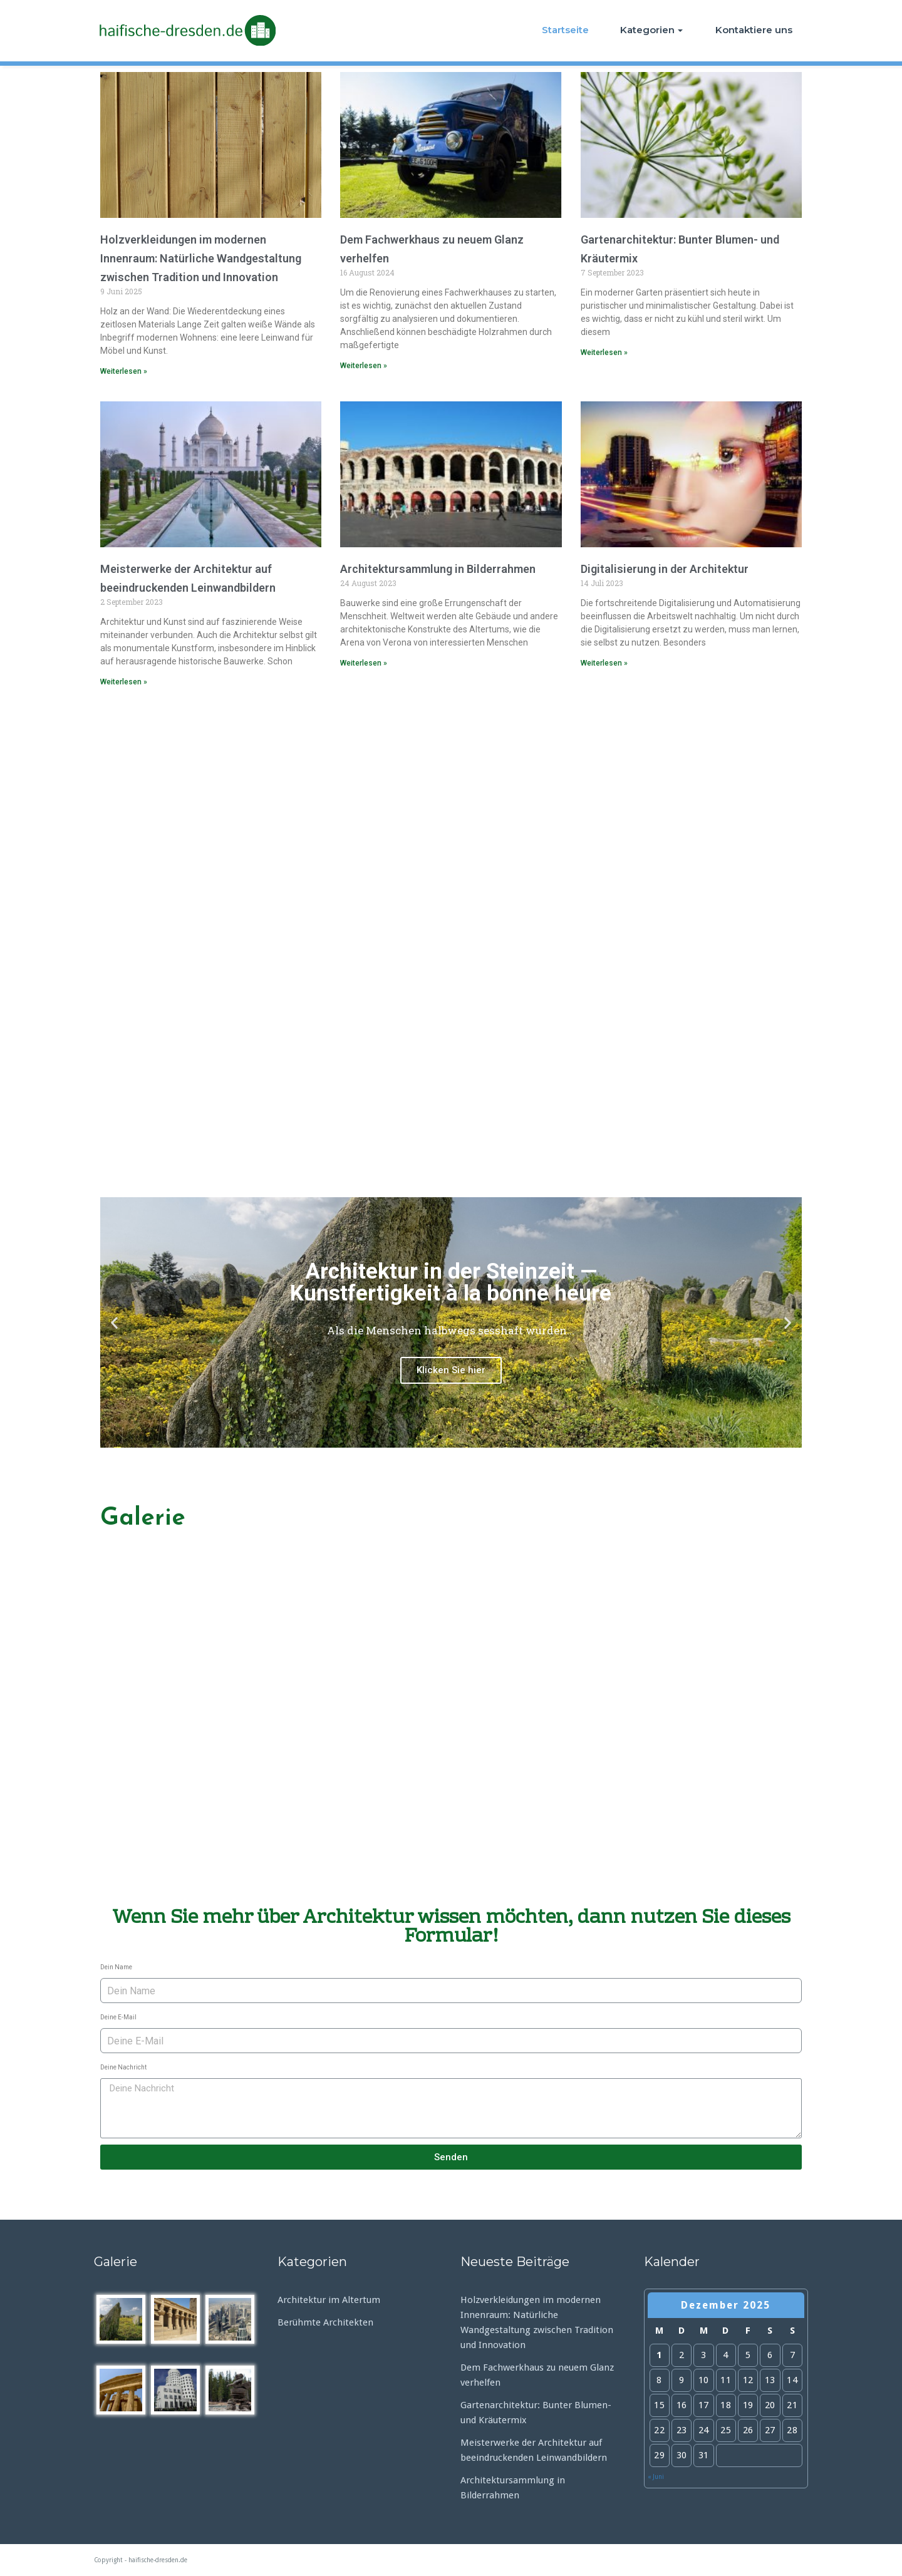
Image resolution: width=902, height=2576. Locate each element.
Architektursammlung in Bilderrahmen (438, 568)
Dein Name (116, 1967)
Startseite (565, 30)
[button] (440, 1437)
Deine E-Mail (118, 2017)
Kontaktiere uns (753, 30)
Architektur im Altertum (328, 2300)
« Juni (656, 2476)
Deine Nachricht (123, 2067)
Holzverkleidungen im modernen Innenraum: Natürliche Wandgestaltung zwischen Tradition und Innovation (200, 258)
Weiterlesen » (123, 371)
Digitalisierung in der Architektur (665, 568)
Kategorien (651, 30)
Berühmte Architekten (325, 2322)
